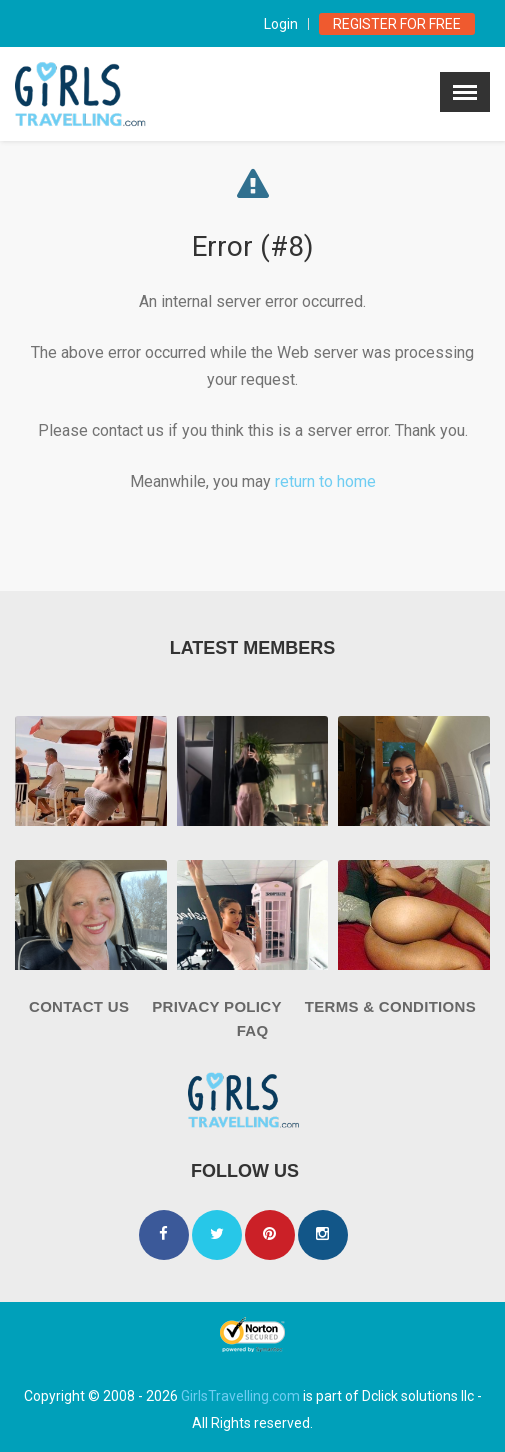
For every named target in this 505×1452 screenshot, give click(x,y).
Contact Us (79, 1006)
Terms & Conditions (390, 1006)
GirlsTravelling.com (240, 1396)
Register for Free (397, 24)
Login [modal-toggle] (281, 24)
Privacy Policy (217, 1006)
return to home (325, 481)
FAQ (253, 1030)
